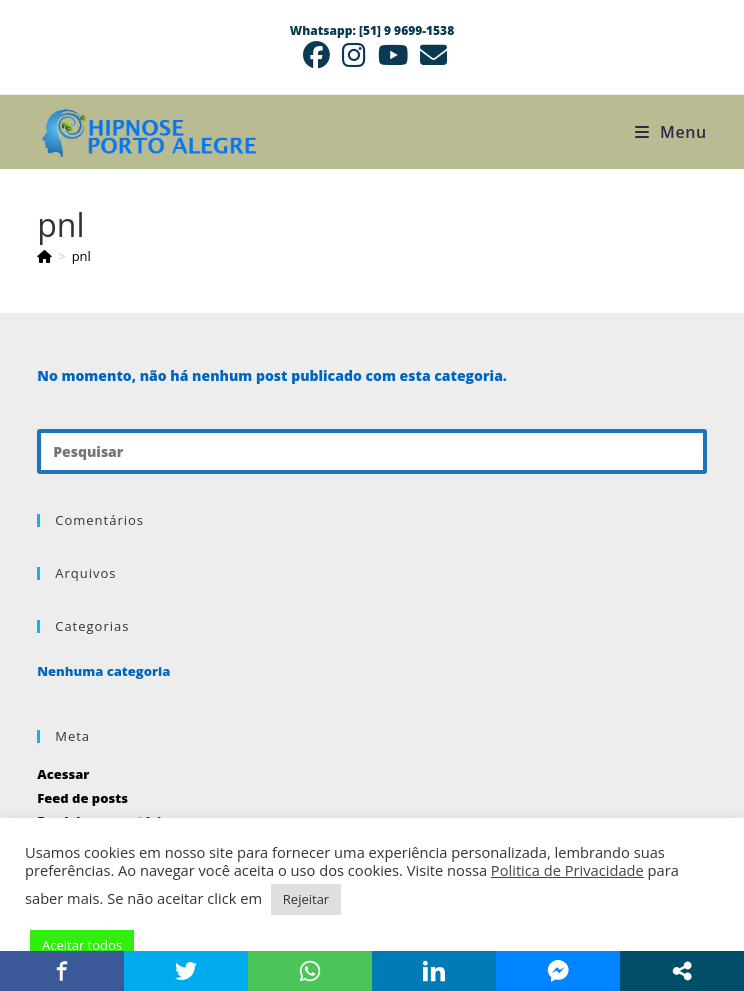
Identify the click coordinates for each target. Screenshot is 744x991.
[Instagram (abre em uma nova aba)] (354, 55)
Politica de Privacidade (567, 870)
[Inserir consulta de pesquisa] (372, 451)
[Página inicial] (44, 256)
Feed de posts (82, 798)
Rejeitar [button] (306, 899)
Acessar (63, 774)
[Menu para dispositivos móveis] (671, 132)
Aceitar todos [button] (82, 945)
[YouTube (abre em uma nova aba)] (393, 55)
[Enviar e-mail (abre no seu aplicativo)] (430, 55)
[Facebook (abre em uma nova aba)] (316, 55)
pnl (81, 256)
